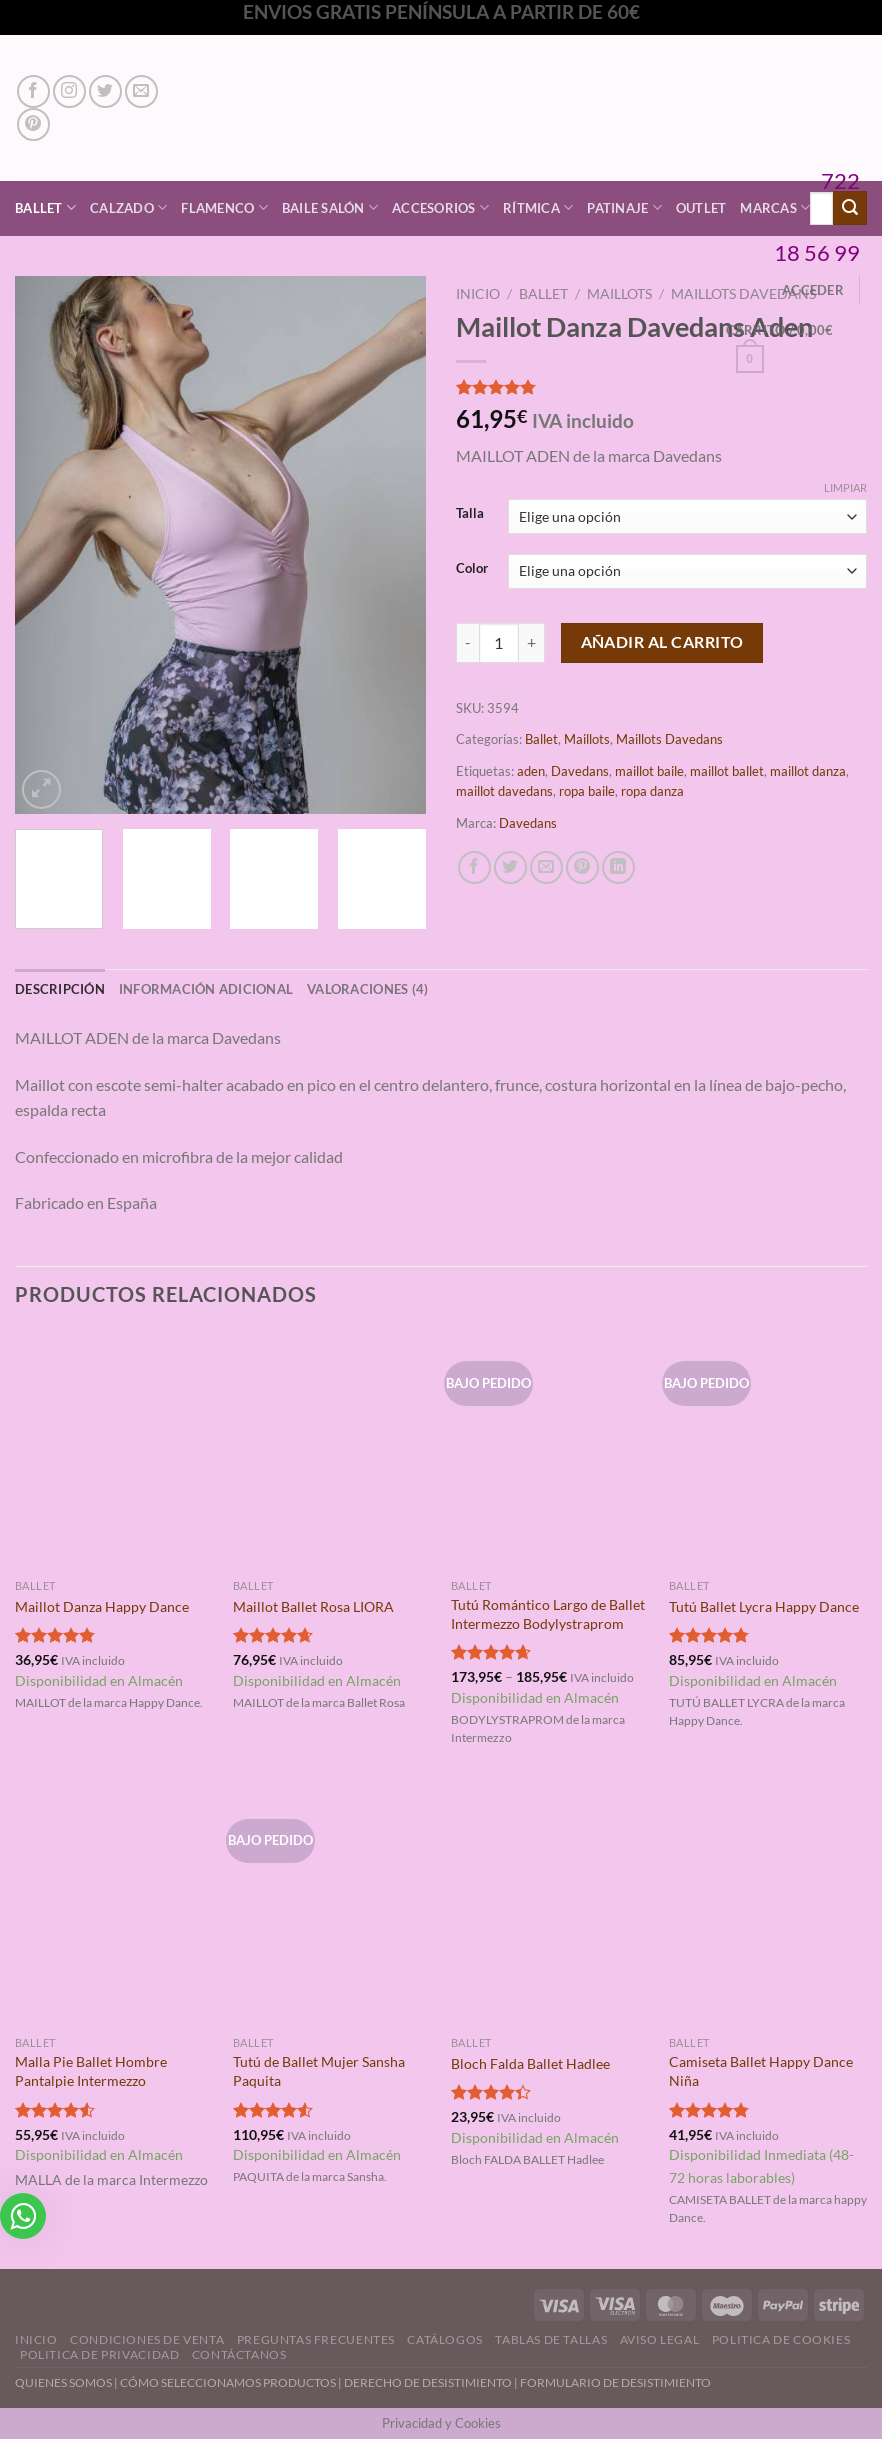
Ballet (45, 207)
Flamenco (224, 207)
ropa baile (587, 791)
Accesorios (440, 207)
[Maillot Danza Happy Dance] (114, 1450)
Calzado (128, 207)
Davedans (580, 771)
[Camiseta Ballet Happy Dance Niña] (768, 1908)
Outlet (701, 208)
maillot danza (808, 771)
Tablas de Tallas (551, 2339)
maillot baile (649, 771)
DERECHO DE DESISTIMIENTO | (432, 2382)
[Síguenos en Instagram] (69, 91)
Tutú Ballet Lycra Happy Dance (764, 1606)
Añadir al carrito (662, 642)
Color (472, 569)
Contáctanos (239, 2354)
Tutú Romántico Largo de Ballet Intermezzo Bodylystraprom (548, 1614)
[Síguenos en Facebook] (33, 91)
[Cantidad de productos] (499, 643)
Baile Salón (330, 207)
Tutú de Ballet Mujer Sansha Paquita (319, 2071)
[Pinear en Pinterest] (582, 867)
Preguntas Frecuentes (316, 2339)
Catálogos (445, 2339)
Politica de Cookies (781, 2339)
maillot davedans (504, 791)
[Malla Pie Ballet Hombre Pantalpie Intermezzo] (114, 1908)
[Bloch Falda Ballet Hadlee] (550, 1908)
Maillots (619, 294)
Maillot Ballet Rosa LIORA (313, 1606)
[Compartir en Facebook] (474, 867)
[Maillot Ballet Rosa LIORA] (332, 1450)
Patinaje (624, 207)
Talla (470, 514)
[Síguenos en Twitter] (105, 91)
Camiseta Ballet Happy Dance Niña (761, 2071)
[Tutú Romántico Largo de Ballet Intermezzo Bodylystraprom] (550, 1450)
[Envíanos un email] (141, 91)
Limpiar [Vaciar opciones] (845, 487)
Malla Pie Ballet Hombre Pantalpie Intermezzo (91, 2071)
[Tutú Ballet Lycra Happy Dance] (768, 1450)
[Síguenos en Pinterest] (33, 124)
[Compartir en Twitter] (510, 867)
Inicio (478, 294)
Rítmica (538, 207)
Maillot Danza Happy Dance (102, 1606)
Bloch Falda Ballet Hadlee (530, 2063)
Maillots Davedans (669, 739)
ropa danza (652, 791)
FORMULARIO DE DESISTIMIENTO (615, 2382)
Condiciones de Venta (147, 2339)
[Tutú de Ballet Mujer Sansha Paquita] (332, 1908)
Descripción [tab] (60, 989)
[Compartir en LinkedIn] (618, 867)
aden (531, 771)
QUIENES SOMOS (63, 2382)
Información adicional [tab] (206, 989)
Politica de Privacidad (99, 2354)
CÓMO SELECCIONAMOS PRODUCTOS (228, 2382)
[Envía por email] (546, 867)
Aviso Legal (660, 2339)
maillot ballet (727, 771)
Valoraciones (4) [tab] (367, 989)
